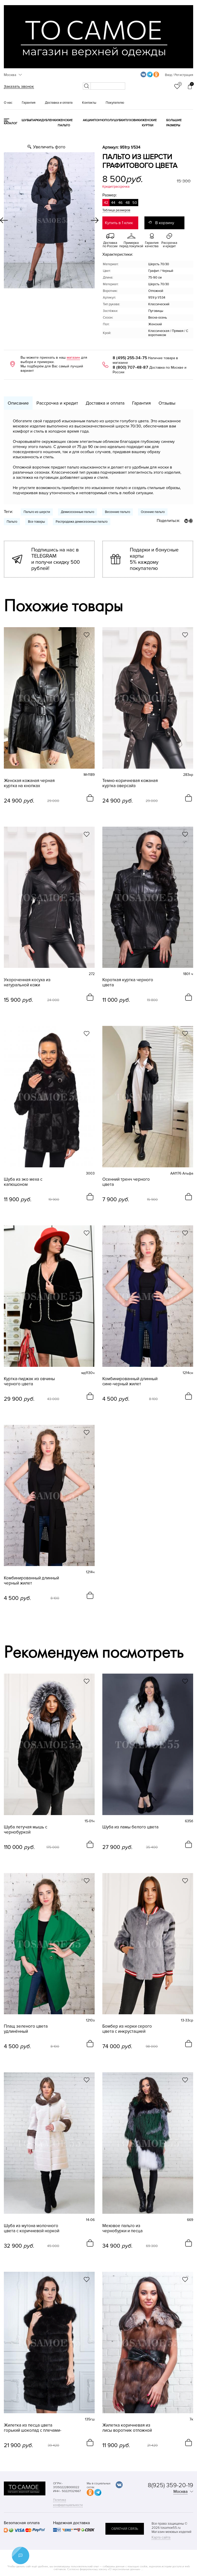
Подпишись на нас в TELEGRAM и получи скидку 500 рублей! (55, 559)
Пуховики (133, 120)
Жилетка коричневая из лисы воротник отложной (127, 2428)
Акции (88, 120)
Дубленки (49, 120)
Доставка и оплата (59, 103)
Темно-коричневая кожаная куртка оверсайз (130, 783)
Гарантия (28, 103)
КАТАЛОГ (10, 123)
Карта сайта (161, 2537)
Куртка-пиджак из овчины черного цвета (29, 1381)
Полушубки (115, 120)
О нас (8, 103)
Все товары (36, 522)
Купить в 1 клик (119, 222)
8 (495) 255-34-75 (130, 357)
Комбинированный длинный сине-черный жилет (129, 1381)
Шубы (26, 120)
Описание (18, 403)
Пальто (12, 522)
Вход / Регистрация (179, 75)
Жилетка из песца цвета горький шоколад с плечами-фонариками (32, 2428)
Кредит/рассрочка (116, 187)
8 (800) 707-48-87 (130, 367)
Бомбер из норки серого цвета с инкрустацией (127, 2029)
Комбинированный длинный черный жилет (31, 1581)
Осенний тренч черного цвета (126, 1182)
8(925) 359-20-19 (170, 2485)
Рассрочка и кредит (57, 403)
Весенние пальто (117, 512)
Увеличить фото (49, 147)
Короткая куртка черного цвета (127, 982)
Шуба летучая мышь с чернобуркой (25, 1830)
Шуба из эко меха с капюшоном (23, 1182)
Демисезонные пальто (77, 512)
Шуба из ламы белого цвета (130, 1827)
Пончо (99, 120)
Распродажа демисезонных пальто (81, 522)
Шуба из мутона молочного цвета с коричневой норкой (31, 2228)
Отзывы (167, 403)
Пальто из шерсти (37, 512)
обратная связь (124, 2529)
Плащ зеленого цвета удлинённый (26, 2029)
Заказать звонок (19, 86)
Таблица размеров (116, 210)
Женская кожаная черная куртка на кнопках (29, 783)
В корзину (164, 222)
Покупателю (115, 103)
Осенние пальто (153, 512)
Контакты (89, 103)
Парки (36, 120)
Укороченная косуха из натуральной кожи (27, 982)
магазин (73, 357)
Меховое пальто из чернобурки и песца (122, 2228)
